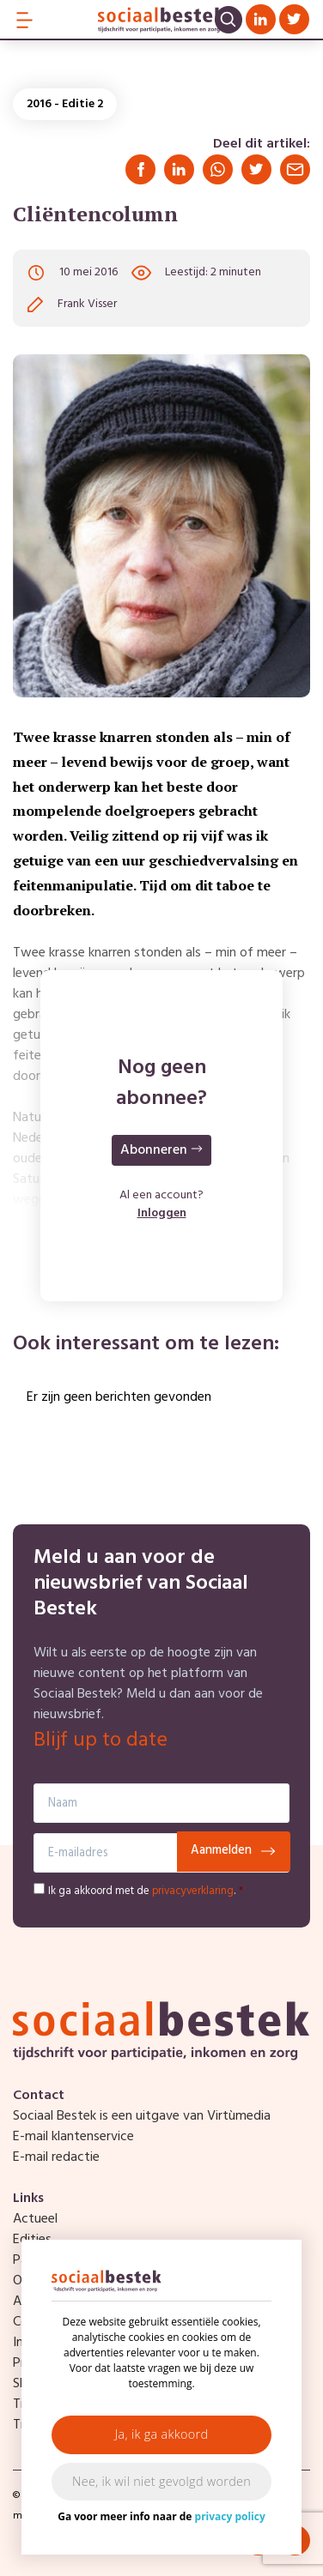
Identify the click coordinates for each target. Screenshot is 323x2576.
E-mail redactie (56, 2157)
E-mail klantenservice (73, 2137)
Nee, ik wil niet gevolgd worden (161, 2481)
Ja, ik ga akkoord (162, 2434)
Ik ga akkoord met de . (145, 1891)
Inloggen (161, 1213)
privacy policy (230, 2516)
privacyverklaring (193, 1891)
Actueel (35, 2219)
